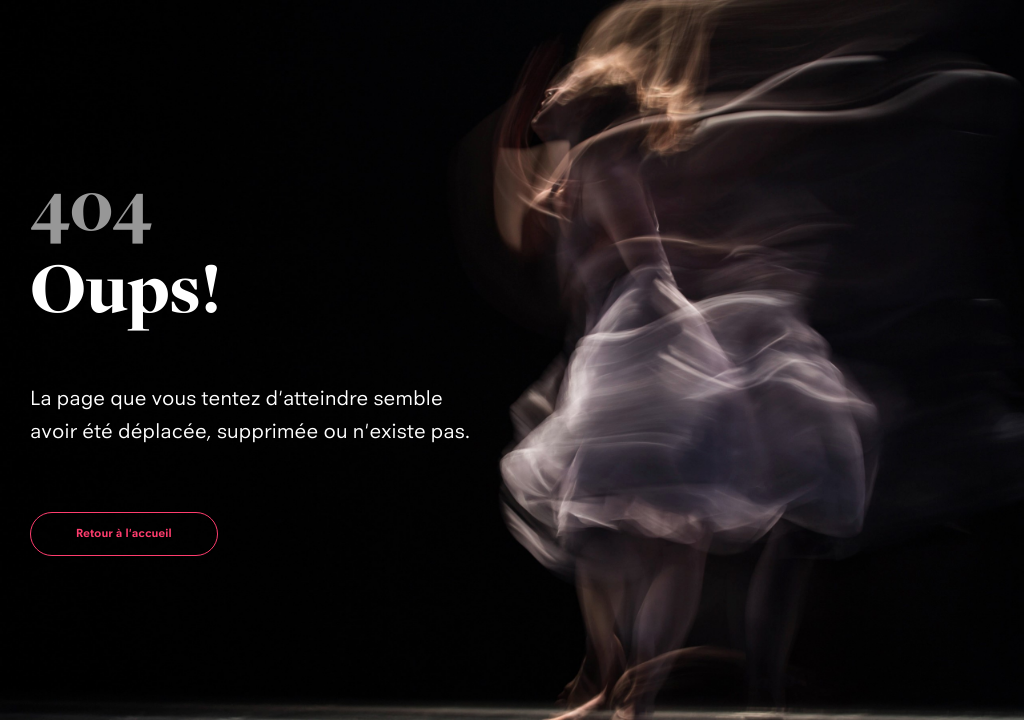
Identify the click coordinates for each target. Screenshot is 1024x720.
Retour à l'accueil (124, 533)
